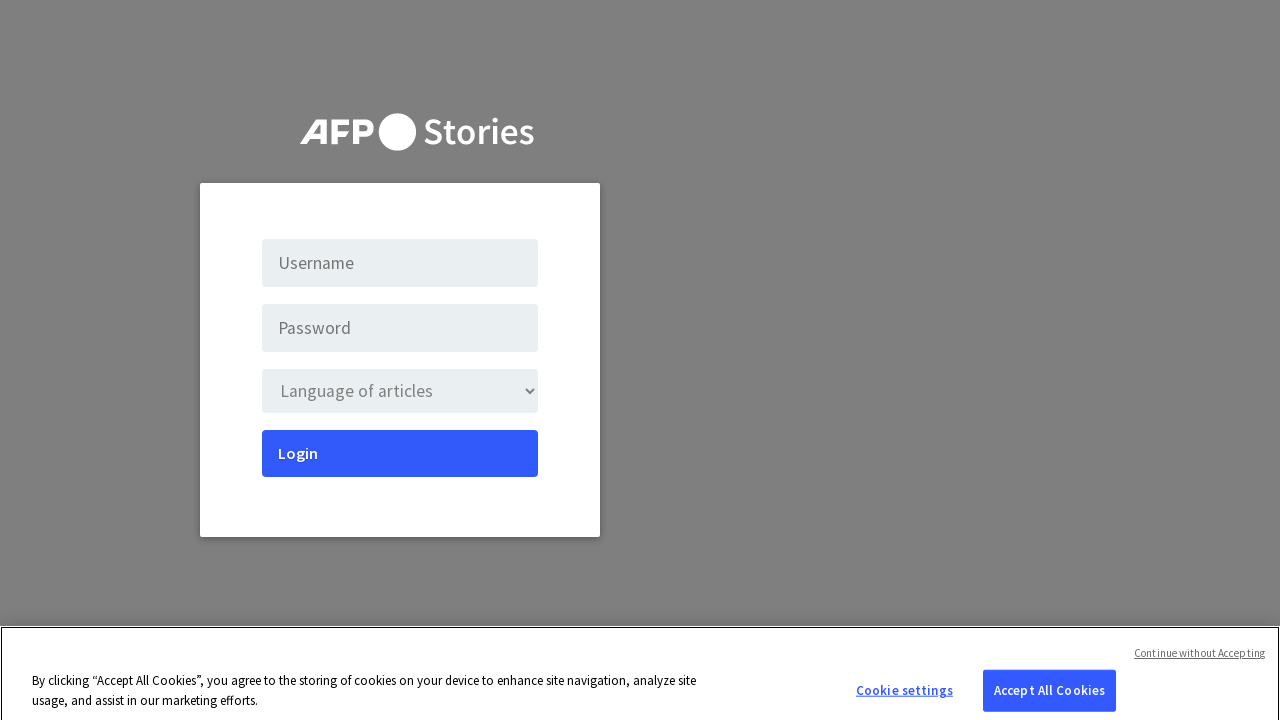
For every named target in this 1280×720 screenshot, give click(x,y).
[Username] (400, 263)
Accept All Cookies (1049, 698)
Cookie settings (904, 698)
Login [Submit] (298, 453)
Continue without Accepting (1199, 661)
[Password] (400, 328)
